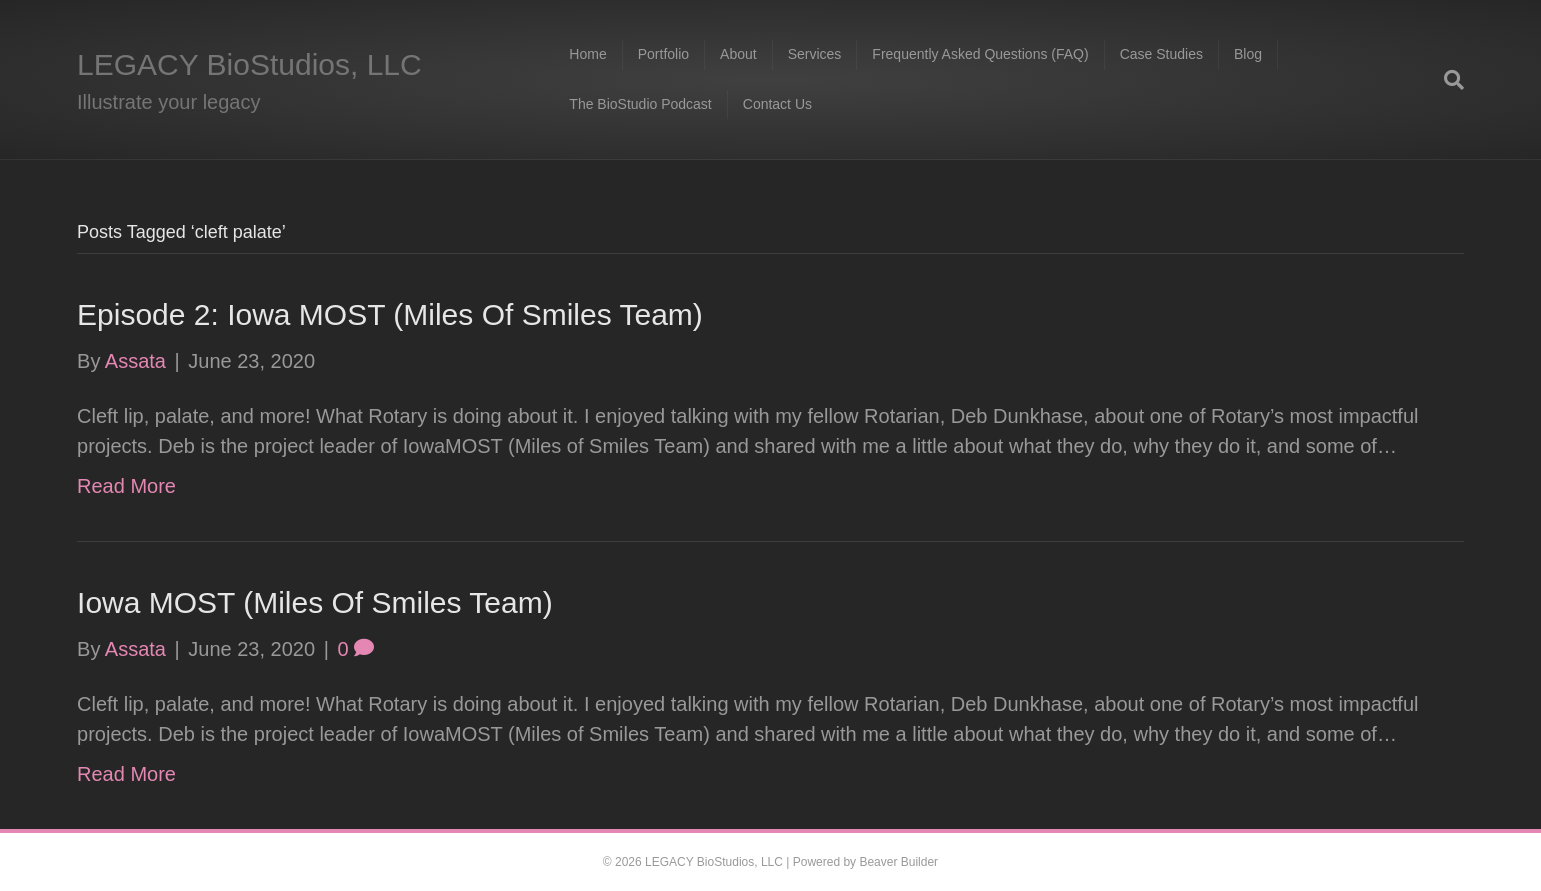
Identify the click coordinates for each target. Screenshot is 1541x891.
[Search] (1446, 80)
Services (815, 54)
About (738, 54)
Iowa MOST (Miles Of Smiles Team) (315, 602)
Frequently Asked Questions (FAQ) (980, 54)
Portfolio (663, 54)
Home (587, 54)
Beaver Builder (898, 862)
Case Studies (1161, 54)
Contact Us (777, 104)
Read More (126, 486)
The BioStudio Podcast (640, 104)
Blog (1248, 54)
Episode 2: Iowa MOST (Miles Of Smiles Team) (390, 314)
